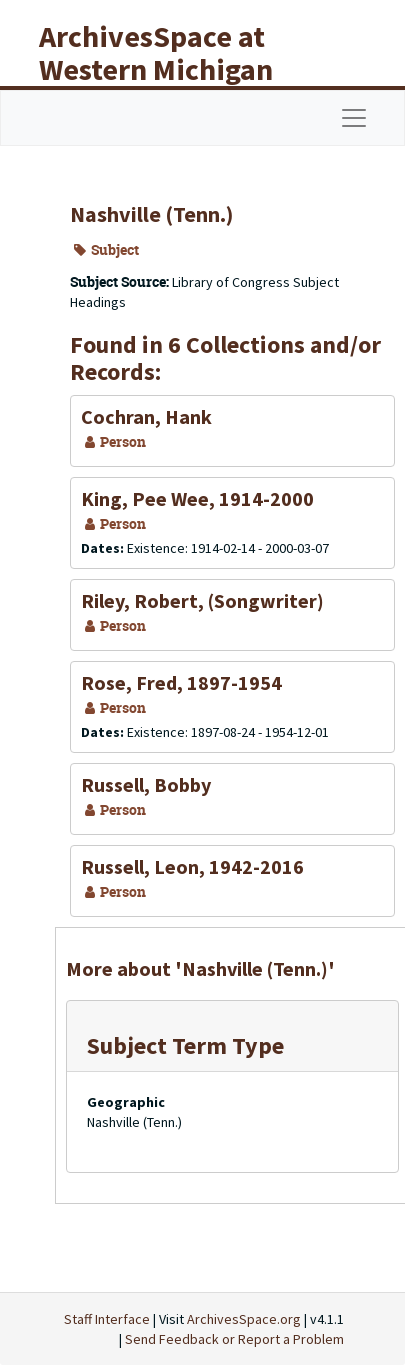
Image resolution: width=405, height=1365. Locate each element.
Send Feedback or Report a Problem (234, 1339)
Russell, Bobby (146, 784)
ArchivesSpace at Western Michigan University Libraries (171, 69)
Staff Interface (107, 1319)
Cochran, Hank (146, 416)
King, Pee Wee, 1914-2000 (197, 498)
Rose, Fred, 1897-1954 (181, 682)
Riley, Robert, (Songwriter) (202, 600)
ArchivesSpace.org (244, 1319)
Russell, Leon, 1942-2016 (192, 866)
